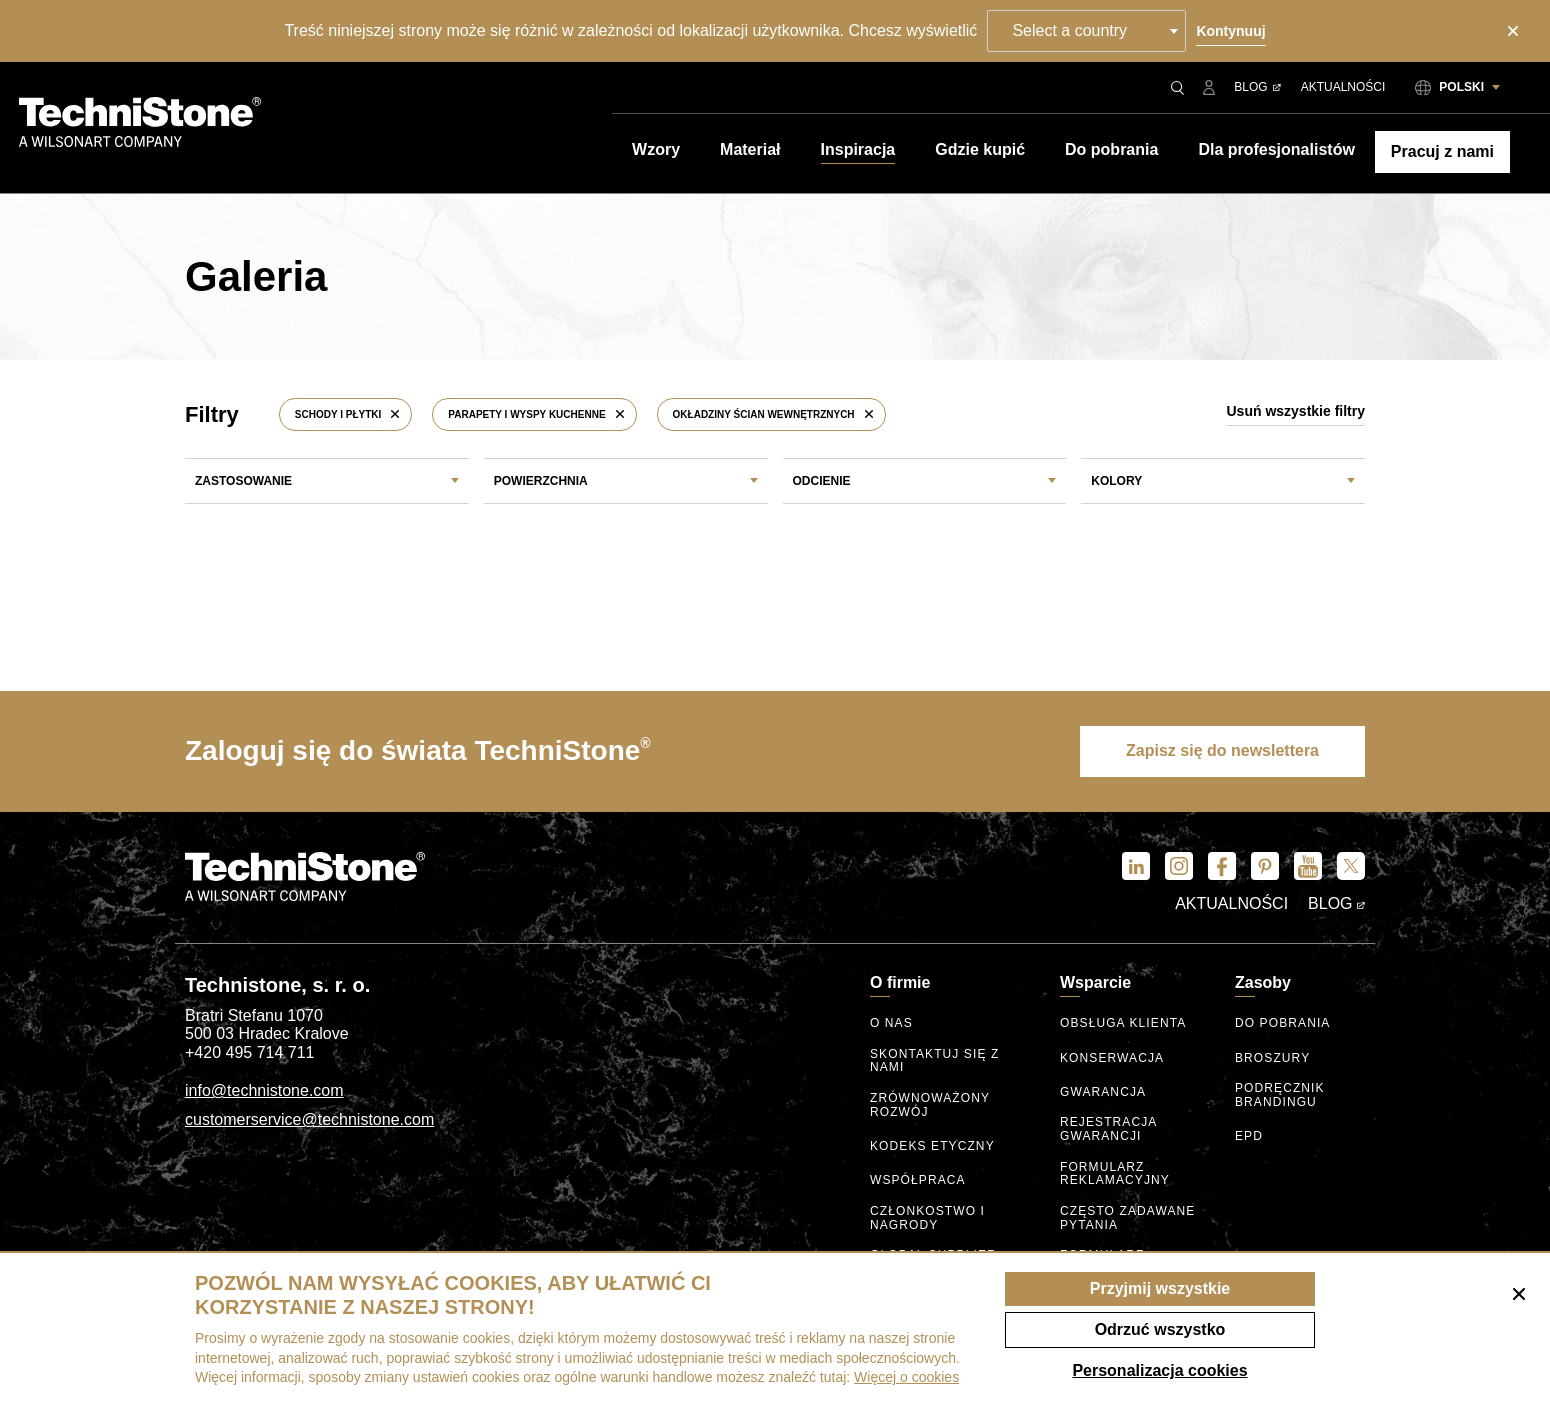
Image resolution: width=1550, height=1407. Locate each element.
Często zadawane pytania (1127, 1218)
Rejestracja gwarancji (1108, 1129)
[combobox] (1086, 31)
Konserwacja (1112, 1058)
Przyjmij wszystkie (1160, 1288)
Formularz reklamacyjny (1115, 1174)
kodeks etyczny (932, 1146)
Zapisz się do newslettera (1222, 750)
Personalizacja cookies (1159, 1370)
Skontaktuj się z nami (934, 1061)
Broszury (1272, 1058)
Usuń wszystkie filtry (1296, 411)
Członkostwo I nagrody (927, 1218)
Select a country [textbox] (1069, 30)
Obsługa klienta (1123, 1023)
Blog (1257, 87)
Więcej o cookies (906, 1377)
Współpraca (918, 1180)
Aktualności (1343, 87)
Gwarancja (1103, 1092)
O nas (891, 1023)
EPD (1249, 1136)
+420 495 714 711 (249, 1052)
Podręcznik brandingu (1280, 1095)
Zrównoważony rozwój (930, 1105)
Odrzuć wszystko (1160, 1329)
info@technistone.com (264, 1090)
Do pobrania (1282, 1023)
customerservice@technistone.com (309, 1119)
